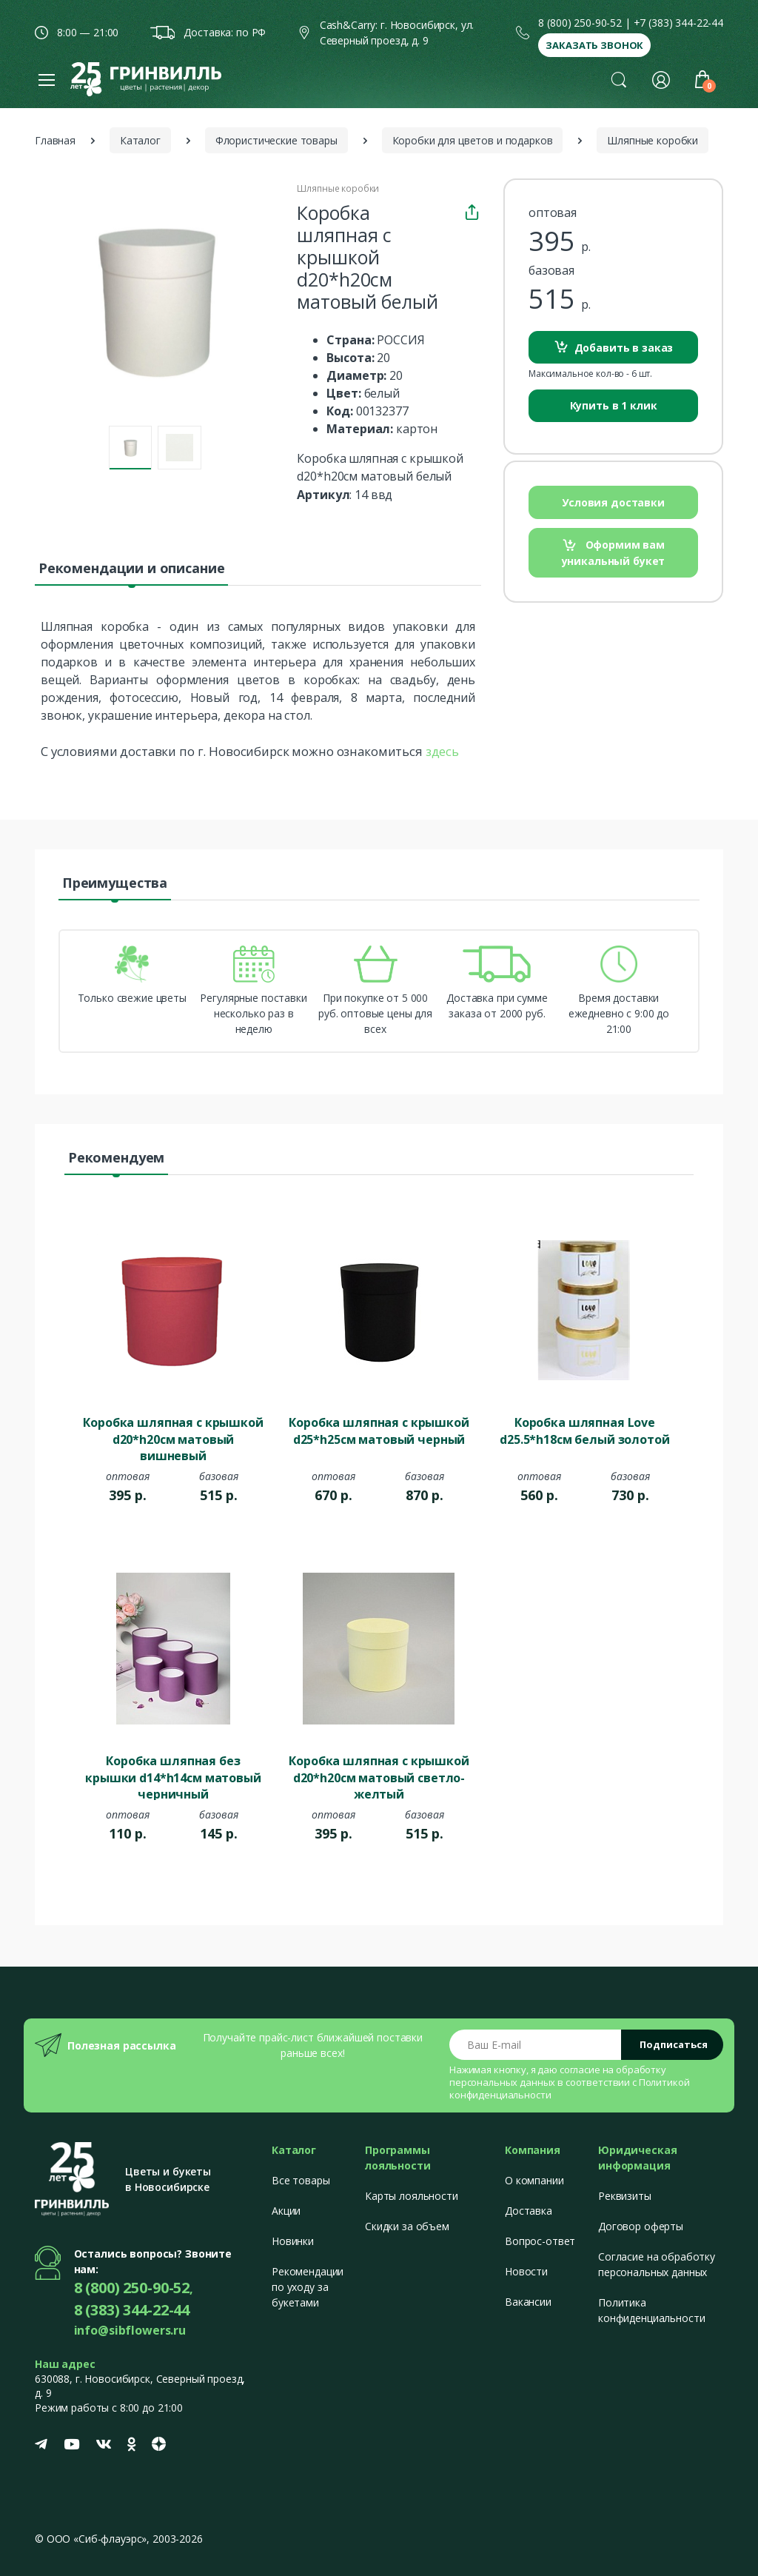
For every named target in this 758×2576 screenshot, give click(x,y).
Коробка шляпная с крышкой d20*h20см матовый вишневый (173, 1438)
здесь (442, 751)
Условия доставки (613, 502)
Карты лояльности (411, 2196)
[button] (618, 79)
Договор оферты (640, 2226)
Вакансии (528, 2302)
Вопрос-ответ (540, 2241)
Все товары (301, 2180)
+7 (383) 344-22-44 (678, 23)
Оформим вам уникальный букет (613, 553)
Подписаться (674, 2044)
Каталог (140, 140)
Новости (526, 2271)
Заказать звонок (594, 45)
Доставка (528, 2211)
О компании (534, 2180)
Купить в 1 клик (613, 405)
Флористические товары (276, 140)
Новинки (293, 2241)
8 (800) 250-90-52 (580, 23)
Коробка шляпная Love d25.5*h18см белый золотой (584, 1430)
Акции (286, 2211)
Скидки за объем (407, 2226)
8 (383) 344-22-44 (132, 2310)
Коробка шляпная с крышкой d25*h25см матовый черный (379, 1430)
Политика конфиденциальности (651, 2310)
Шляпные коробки (652, 140)
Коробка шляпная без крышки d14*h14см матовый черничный (173, 1776)
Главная (55, 140)
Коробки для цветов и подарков (472, 140)
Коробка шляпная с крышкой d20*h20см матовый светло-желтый (379, 1776)
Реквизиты (624, 2196)
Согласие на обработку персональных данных (656, 2264)
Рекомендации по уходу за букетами (307, 2286)
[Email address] (535, 2045)
